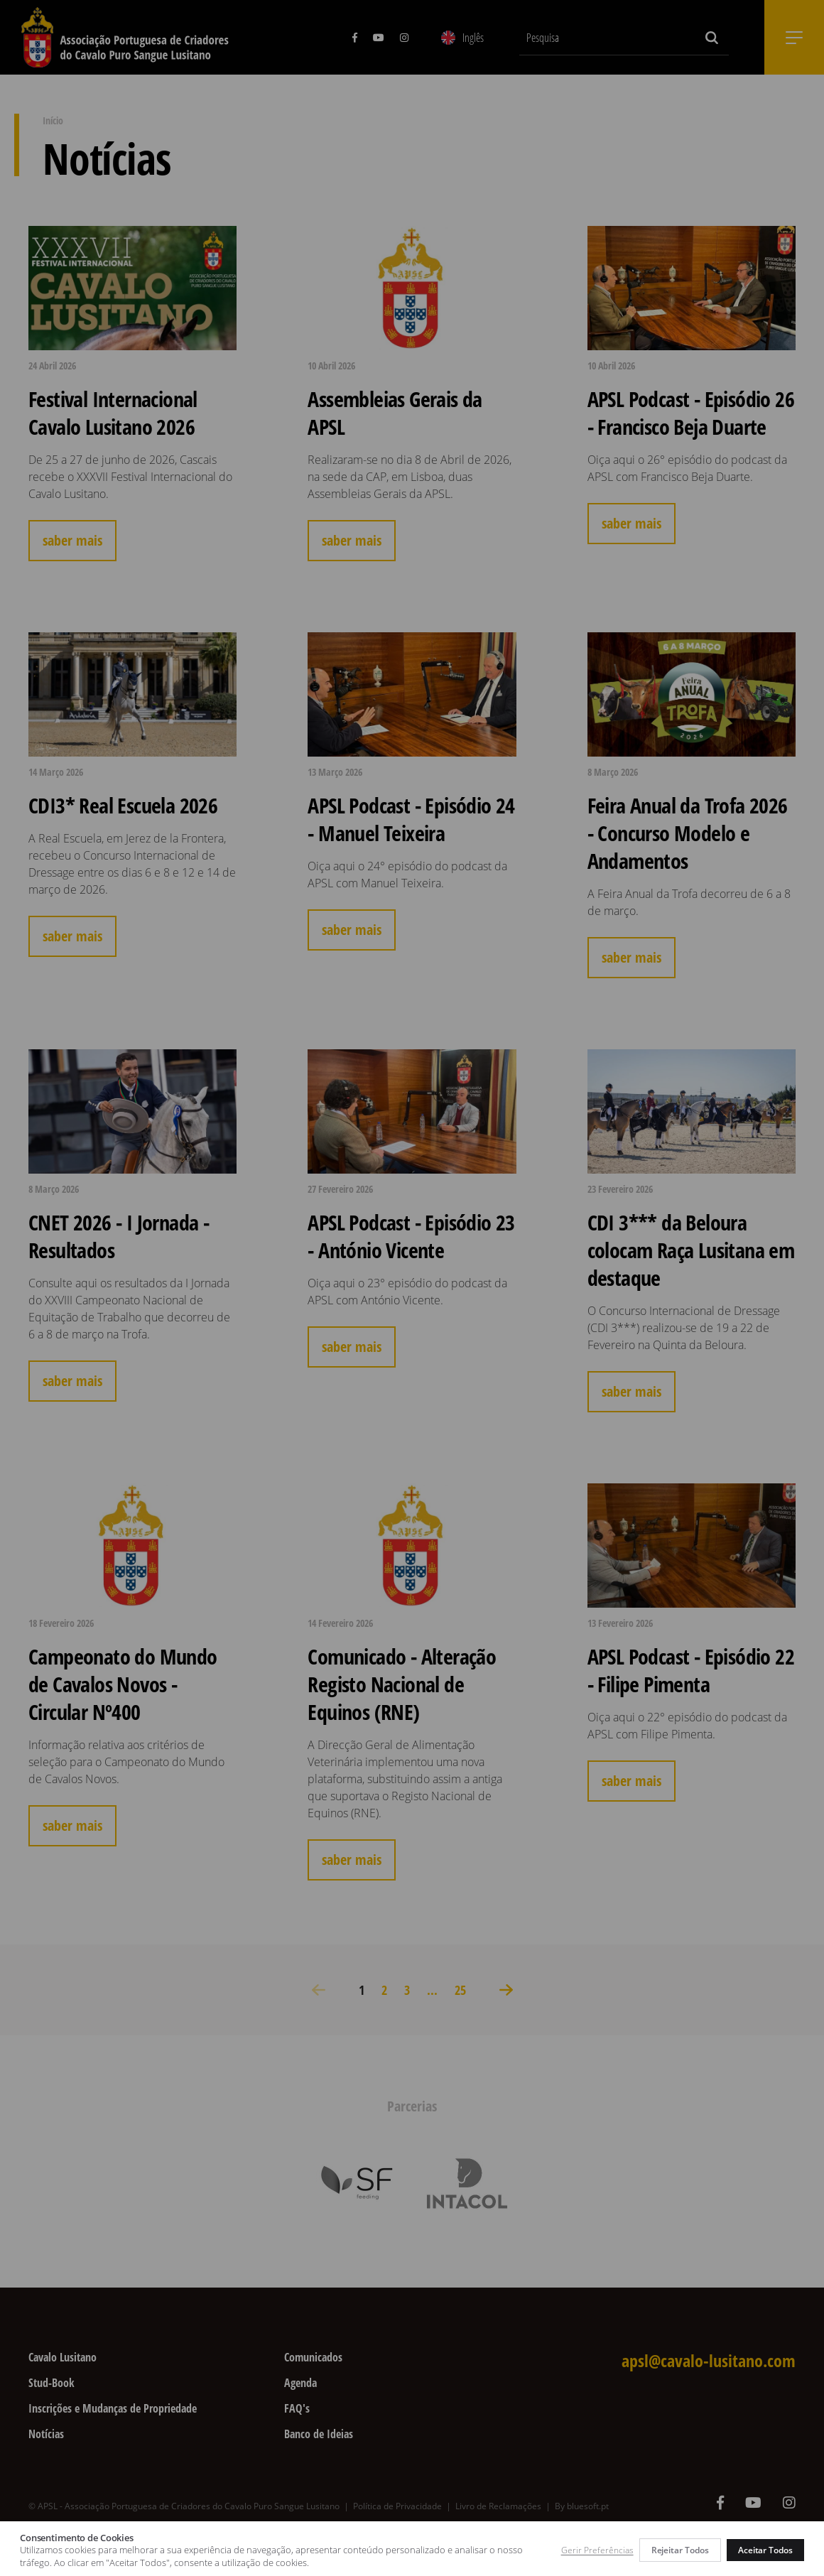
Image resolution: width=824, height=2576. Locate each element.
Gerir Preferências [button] (597, 2550)
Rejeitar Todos (680, 2550)
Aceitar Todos (765, 2550)
